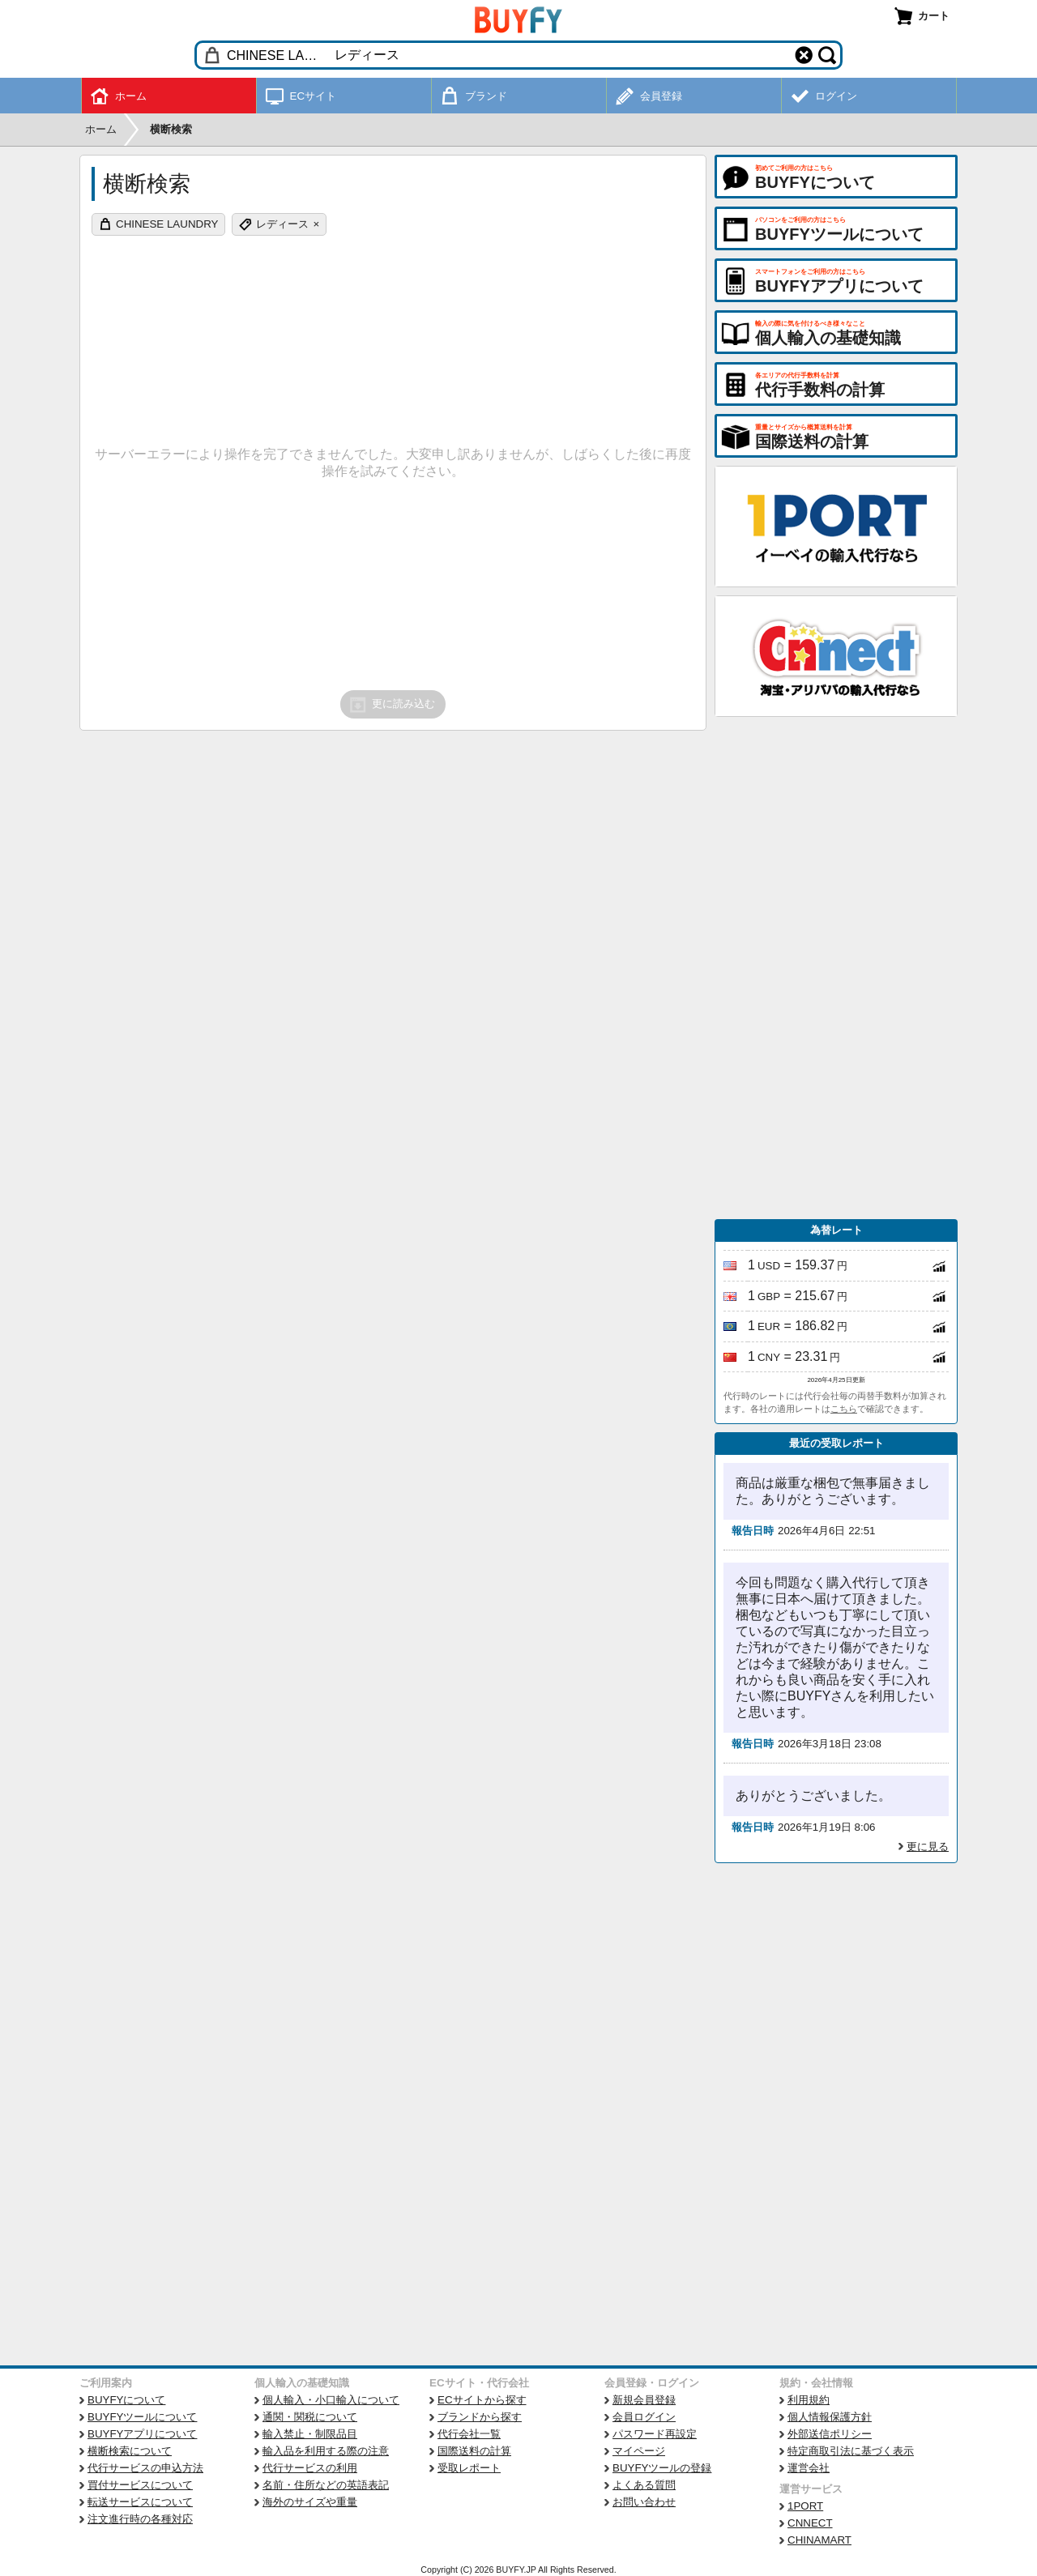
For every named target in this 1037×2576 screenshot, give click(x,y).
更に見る (928, 1846)
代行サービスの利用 (309, 2468)
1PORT (805, 2506)
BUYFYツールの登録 (661, 2468)
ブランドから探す (479, 2417)
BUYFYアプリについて (142, 2434)
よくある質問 (644, 2485)
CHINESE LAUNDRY (167, 224)
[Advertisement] (836, 968)
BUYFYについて (126, 2400)
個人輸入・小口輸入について (330, 2400)
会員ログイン (644, 2417)
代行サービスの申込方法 (145, 2468)
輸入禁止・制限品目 (309, 2434)
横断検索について (129, 2451)
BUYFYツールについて (142, 2417)
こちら (843, 1409)
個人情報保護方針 (829, 2417)
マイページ (638, 2451)
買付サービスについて (140, 2485)
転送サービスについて (140, 2502)
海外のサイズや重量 (309, 2502)
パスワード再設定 (654, 2434)
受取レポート (469, 2468)
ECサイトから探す (482, 2400)
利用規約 (808, 2400)
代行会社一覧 (469, 2434)
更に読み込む (391, 704)
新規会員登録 (644, 2400)
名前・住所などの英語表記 (325, 2485)
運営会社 (808, 2468)
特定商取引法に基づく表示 (850, 2451)
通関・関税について (309, 2417)
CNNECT (810, 2523)
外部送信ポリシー (829, 2434)
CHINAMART (819, 2540)
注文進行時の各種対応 (140, 2519)
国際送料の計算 (474, 2451)
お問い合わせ (644, 2502)
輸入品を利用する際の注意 (325, 2451)
